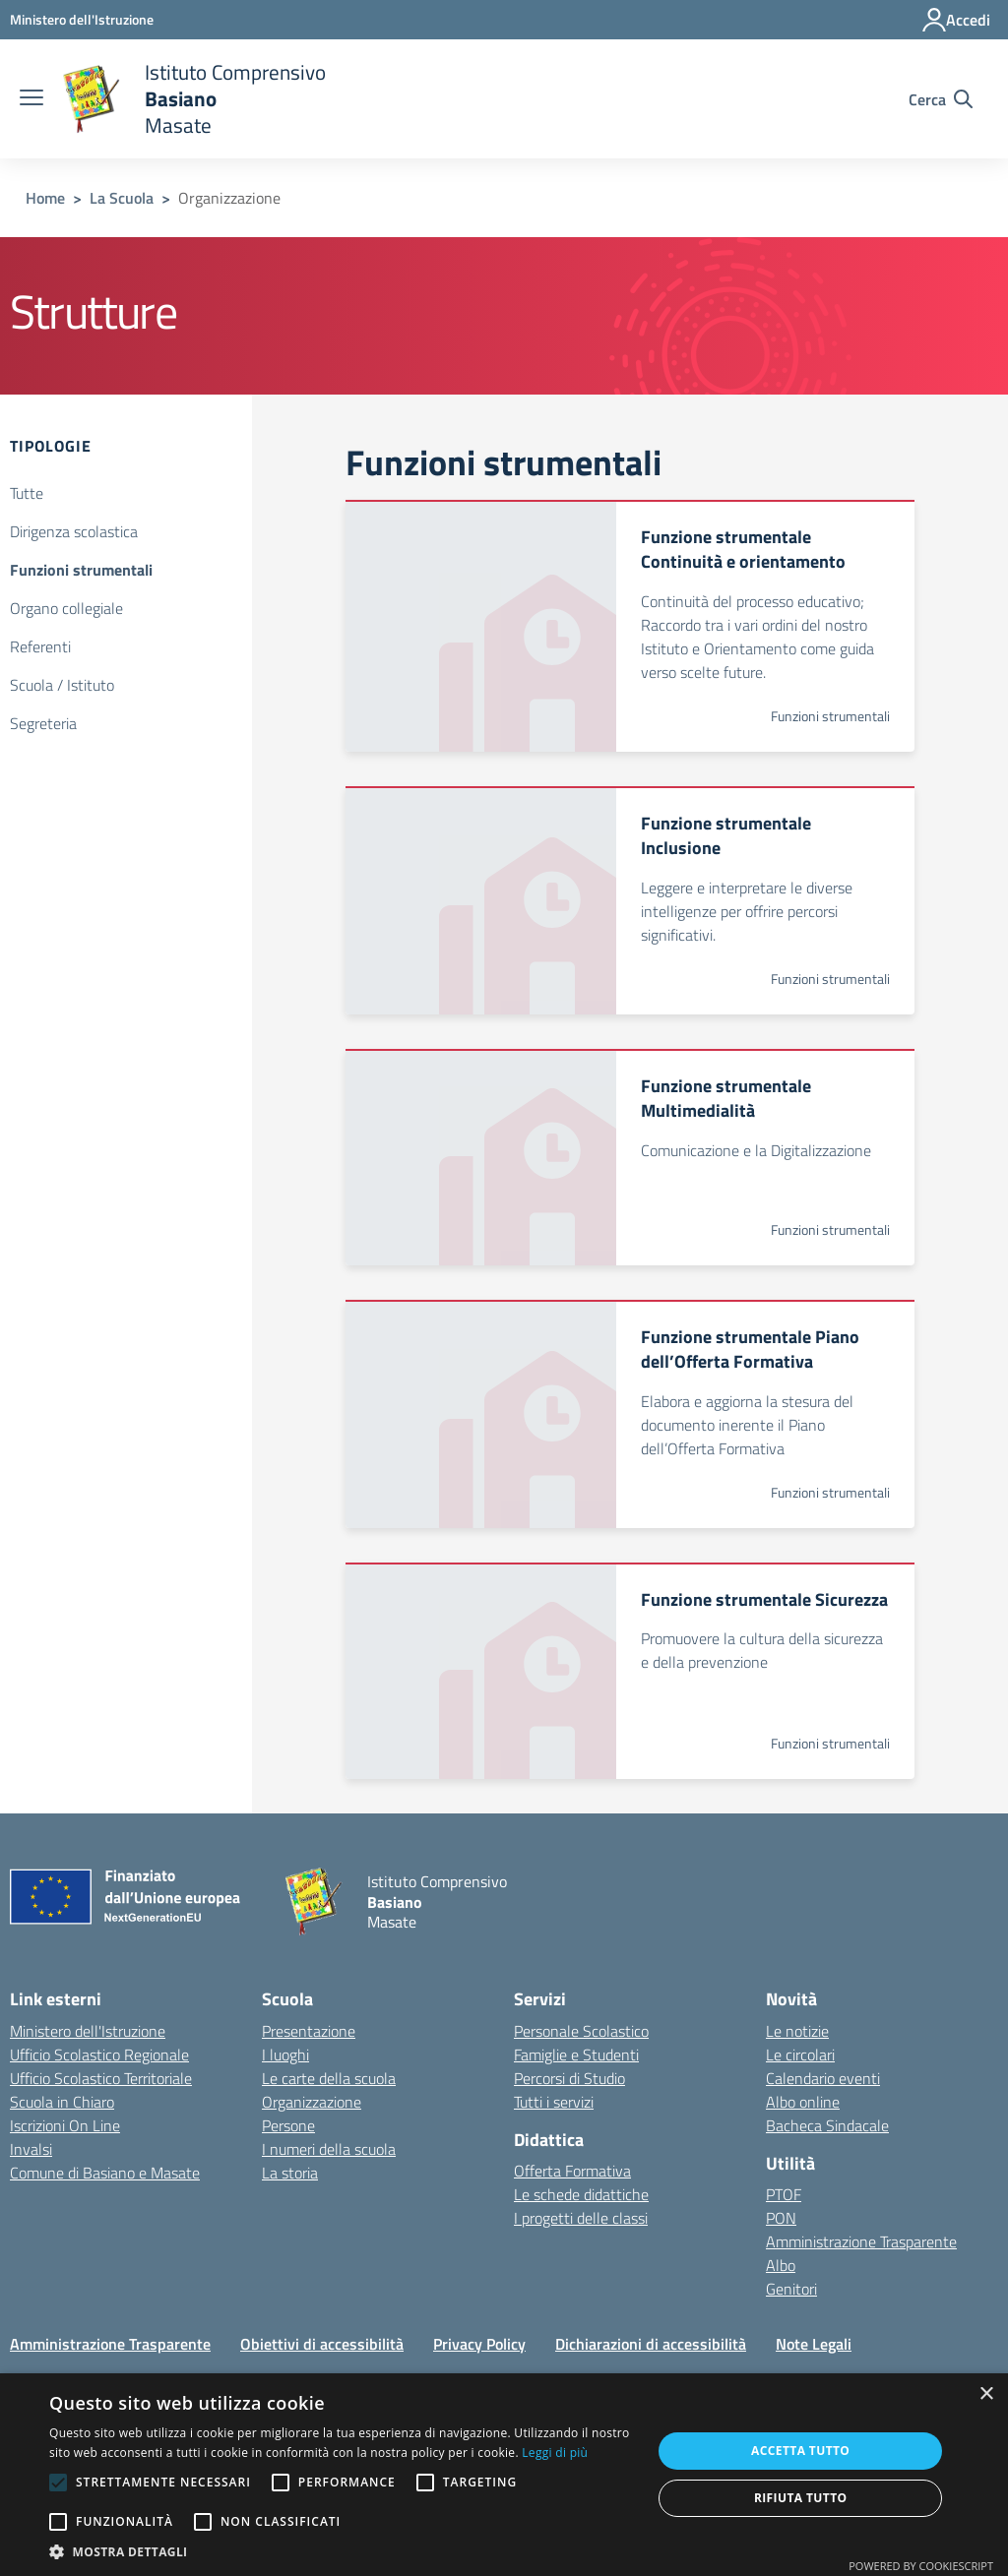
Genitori (791, 2288)
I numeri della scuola (329, 2149)
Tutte (26, 493)
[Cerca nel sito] (940, 99)
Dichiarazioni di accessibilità (650, 2344)
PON (781, 2218)
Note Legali (813, 2344)
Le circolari (800, 2054)
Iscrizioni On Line (65, 2125)
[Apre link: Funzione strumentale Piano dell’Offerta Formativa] (630, 1414)
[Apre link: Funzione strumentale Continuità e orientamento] (630, 626)
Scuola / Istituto (62, 685)
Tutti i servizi (554, 2102)
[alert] (504, 2474)
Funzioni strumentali (81, 570)
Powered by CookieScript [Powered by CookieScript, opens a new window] (921, 2565)
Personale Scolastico (581, 2031)
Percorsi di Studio (569, 2078)
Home (45, 198)
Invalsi (31, 2149)
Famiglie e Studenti (576, 2054)
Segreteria (43, 723)
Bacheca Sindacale (827, 2125)
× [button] (985, 2394)
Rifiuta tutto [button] (801, 2497)
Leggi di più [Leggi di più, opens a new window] (555, 2452)
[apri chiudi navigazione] (31, 99)
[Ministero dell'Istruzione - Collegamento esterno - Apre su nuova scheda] (82, 19)
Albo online (803, 2102)
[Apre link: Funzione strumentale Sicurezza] (630, 1671)
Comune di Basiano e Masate (105, 2172)
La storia (290, 2172)
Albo (780, 2265)
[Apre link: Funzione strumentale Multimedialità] (630, 1157)
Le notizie (797, 2031)
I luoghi (285, 2054)
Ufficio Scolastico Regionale (99, 2054)
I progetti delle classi (581, 2218)
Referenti (40, 646)
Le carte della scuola (329, 2078)
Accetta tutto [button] (800, 2450)
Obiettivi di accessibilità (322, 2344)
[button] (341, 2551)
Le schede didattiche (581, 2194)
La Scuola (122, 198)
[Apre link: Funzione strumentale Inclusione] (630, 900)
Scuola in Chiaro (62, 2102)
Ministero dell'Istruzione (87, 2031)
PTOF (783, 2194)
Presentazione (308, 2031)
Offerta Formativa (572, 2170)
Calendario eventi (823, 2078)
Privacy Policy (479, 2344)
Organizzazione (311, 2102)
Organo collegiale (66, 608)
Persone (288, 2125)
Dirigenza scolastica (74, 531)
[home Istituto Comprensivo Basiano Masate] (194, 99)
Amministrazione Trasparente (861, 2241)
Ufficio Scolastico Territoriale (101, 2078)
